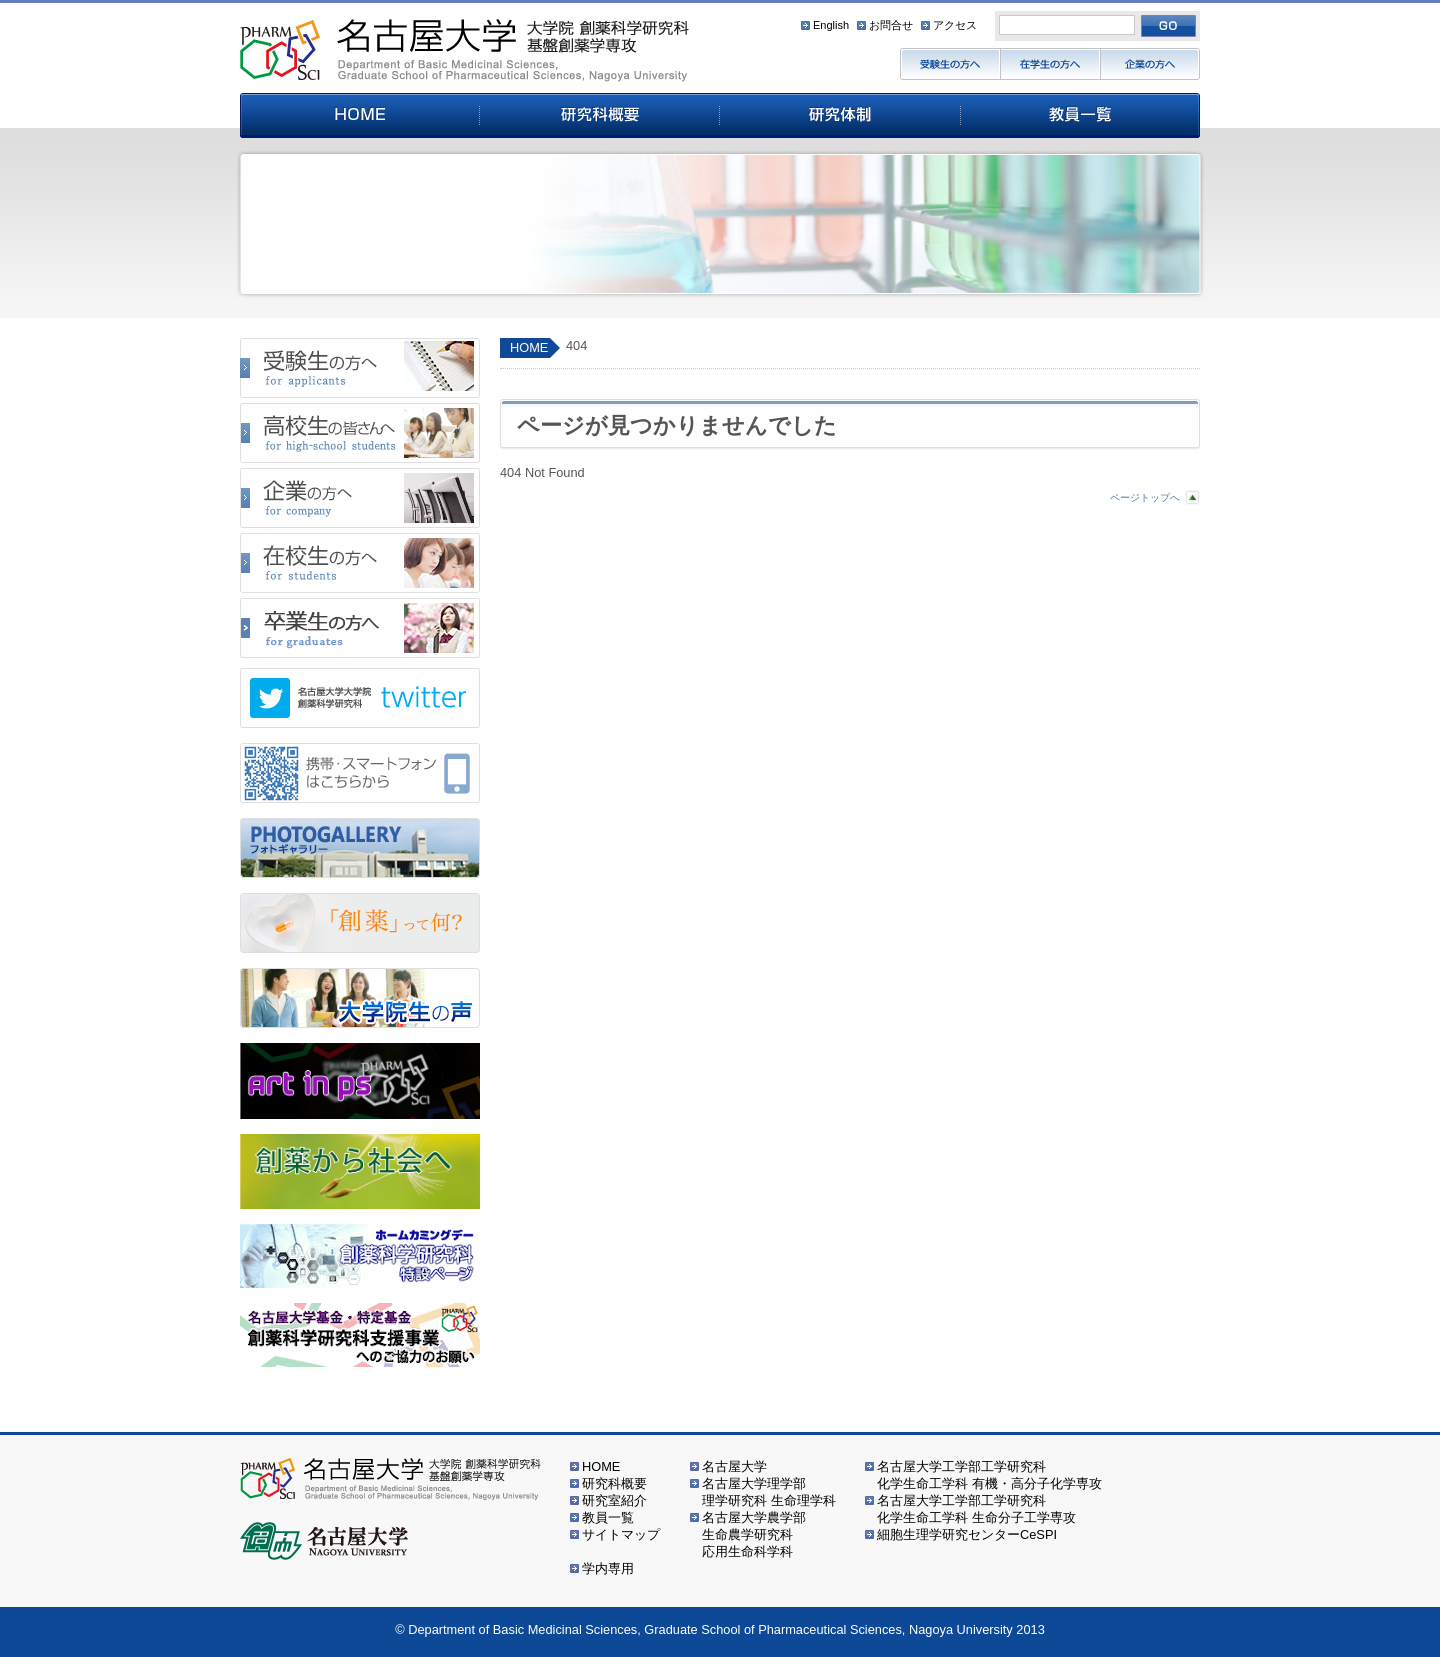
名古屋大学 (734, 1466)
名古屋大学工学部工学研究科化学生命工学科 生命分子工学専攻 (976, 1509)
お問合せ (891, 25)
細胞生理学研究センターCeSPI (967, 1534)
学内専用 (608, 1568)
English (831, 25)
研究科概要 (614, 1483)
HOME (529, 347)
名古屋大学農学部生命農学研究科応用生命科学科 (754, 1534)
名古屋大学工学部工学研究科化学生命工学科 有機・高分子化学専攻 (989, 1475)
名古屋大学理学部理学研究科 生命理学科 (769, 1492)
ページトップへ (1145, 497)
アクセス (955, 25)
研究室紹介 (614, 1500)
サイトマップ (621, 1534)
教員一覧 (608, 1517)
